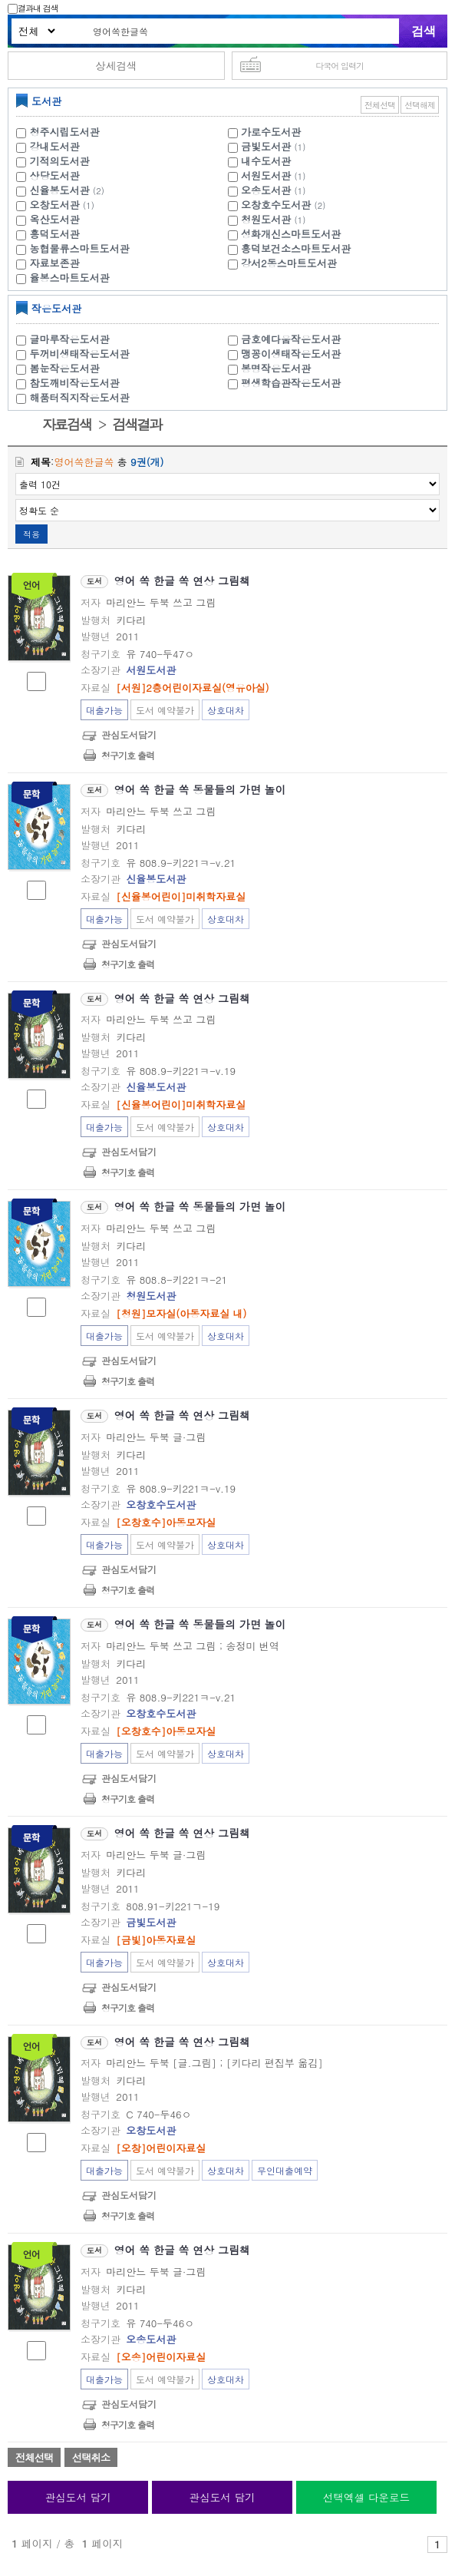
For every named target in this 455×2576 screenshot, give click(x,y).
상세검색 (116, 65)
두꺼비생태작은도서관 (80, 353)
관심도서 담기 (78, 2497)
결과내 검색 (33, 8)
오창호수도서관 (276, 204)
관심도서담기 (129, 734)
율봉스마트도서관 (70, 277)
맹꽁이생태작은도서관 (291, 353)
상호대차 (225, 709)
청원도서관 (266, 219)
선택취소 (91, 2457)
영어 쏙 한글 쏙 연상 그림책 (182, 580)
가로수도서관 (271, 131)
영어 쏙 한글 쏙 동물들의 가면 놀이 (200, 789)
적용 (31, 534)
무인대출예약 (284, 2170)
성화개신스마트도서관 (291, 234)
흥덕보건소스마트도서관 (296, 248)
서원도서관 (266, 175)
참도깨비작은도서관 (75, 382)
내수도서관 (266, 161)
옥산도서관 (55, 219)
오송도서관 (266, 190)
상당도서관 (55, 175)
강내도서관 (55, 146)
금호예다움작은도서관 (291, 339)
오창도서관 (55, 204)
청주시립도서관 (65, 131)
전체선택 (379, 105)
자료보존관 (55, 263)
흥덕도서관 (55, 234)
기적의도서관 (60, 161)
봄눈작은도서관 (65, 368)
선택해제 (419, 105)
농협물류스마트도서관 (80, 248)
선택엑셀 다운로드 (366, 2497)
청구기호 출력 (127, 755)
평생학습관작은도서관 (291, 382)
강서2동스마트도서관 (289, 263)
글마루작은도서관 (70, 339)
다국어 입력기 (339, 65)
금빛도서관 (266, 146)
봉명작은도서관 (276, 368)
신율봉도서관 (60, 190)
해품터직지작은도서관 (80, 397)
